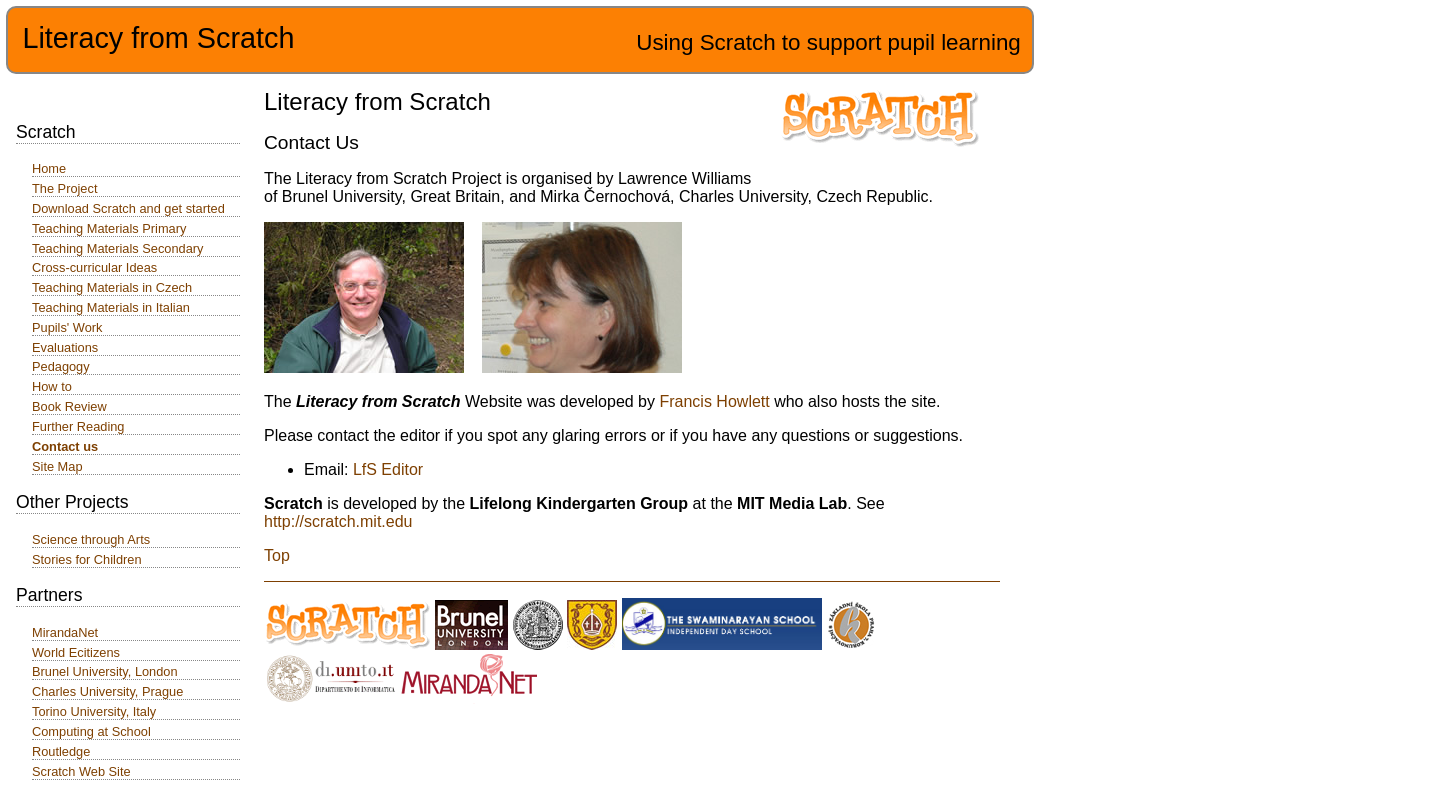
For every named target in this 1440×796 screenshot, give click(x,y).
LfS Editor (388, 469)
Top (277, 555)
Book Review (69, 406)
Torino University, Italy (94, 711)
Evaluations (65, 347)
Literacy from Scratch (158, 38)
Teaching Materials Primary (109, 228)
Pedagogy (61, 366)
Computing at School (91, 731)
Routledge (61, 751)
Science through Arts (91, 539)
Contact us (65, 446)
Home (49, 168)
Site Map (57, 466)
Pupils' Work (67, 327)
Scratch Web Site (81, 771)
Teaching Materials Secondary (117, 248)
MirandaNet (65, 632)
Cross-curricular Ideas (94, 267)
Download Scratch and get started (128, 208)
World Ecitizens (76, 652)
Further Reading (78, 426)
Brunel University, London (105, 671)
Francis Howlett (714, 401)
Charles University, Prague (107, 691)
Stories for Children (87, 559)
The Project (64, 188)
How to (52, 386)
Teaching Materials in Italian (111, 307)
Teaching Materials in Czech (112, 287)
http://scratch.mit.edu (338, 521)
